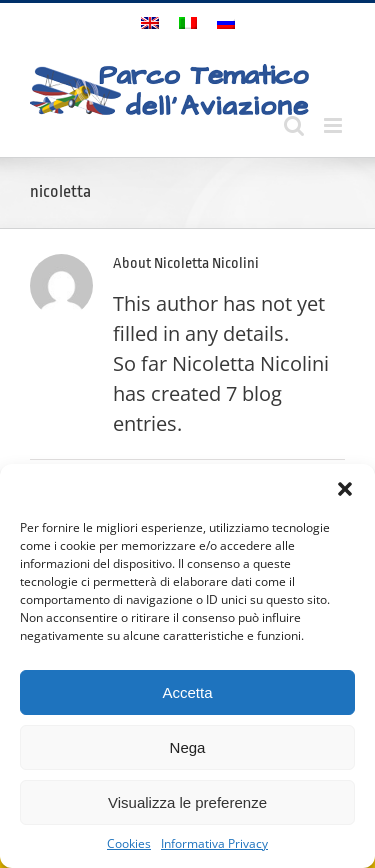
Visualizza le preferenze (187, 802)
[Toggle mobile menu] (334, 125)
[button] (345, 489)
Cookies (129, 843)
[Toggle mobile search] (294, 125)
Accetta (187, 692)
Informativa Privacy (214, 843)
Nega (188, 747)
